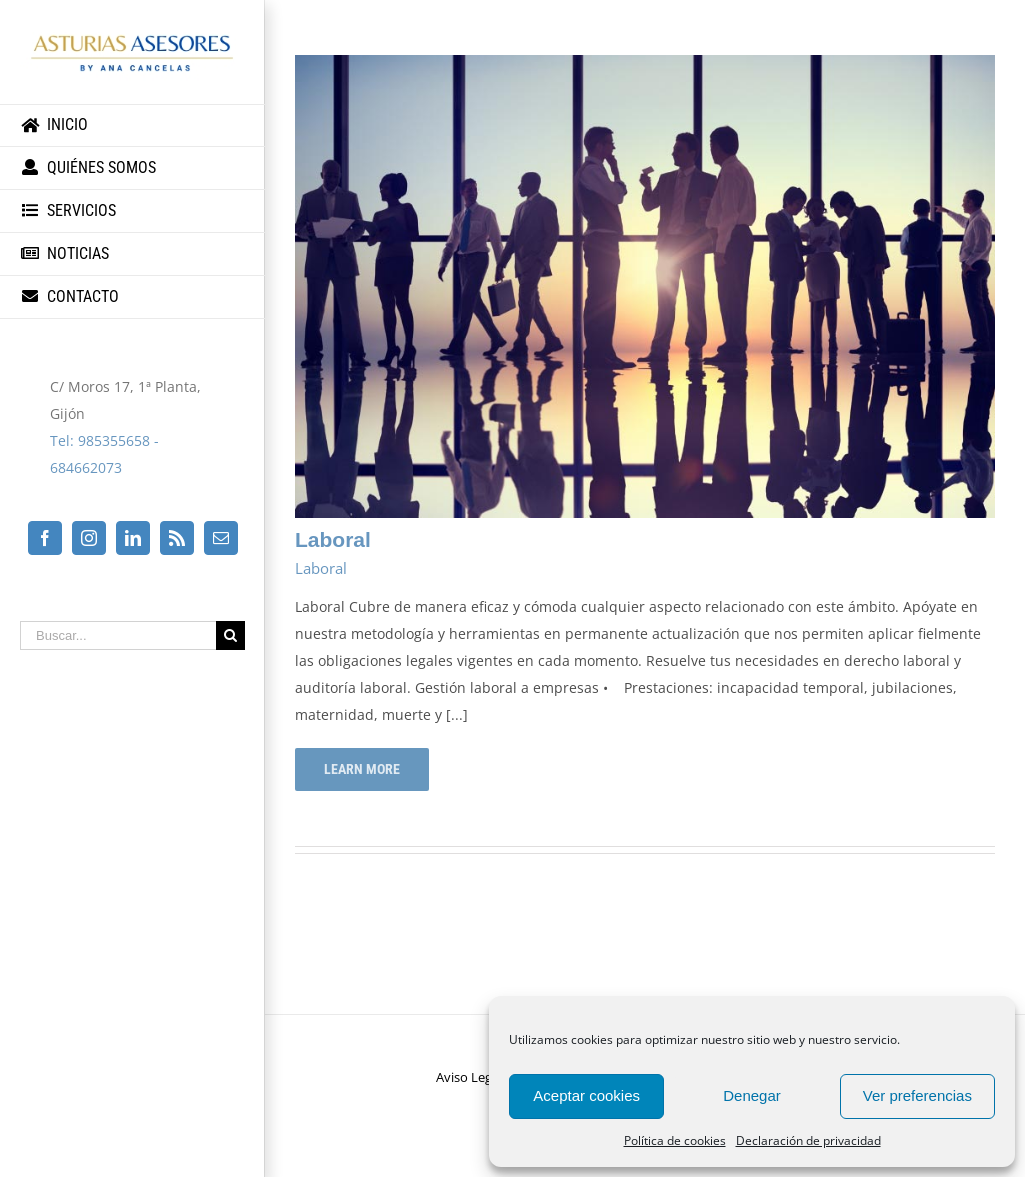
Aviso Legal (469, 1077)
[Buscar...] (118, 635)
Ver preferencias (917, 1095)
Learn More (362, 769)
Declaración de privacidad (808, 1140)
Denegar (752, 1095)
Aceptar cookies (586, 1095)
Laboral (333, 539)
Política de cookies (675, 1140)
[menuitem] (132, 125)
